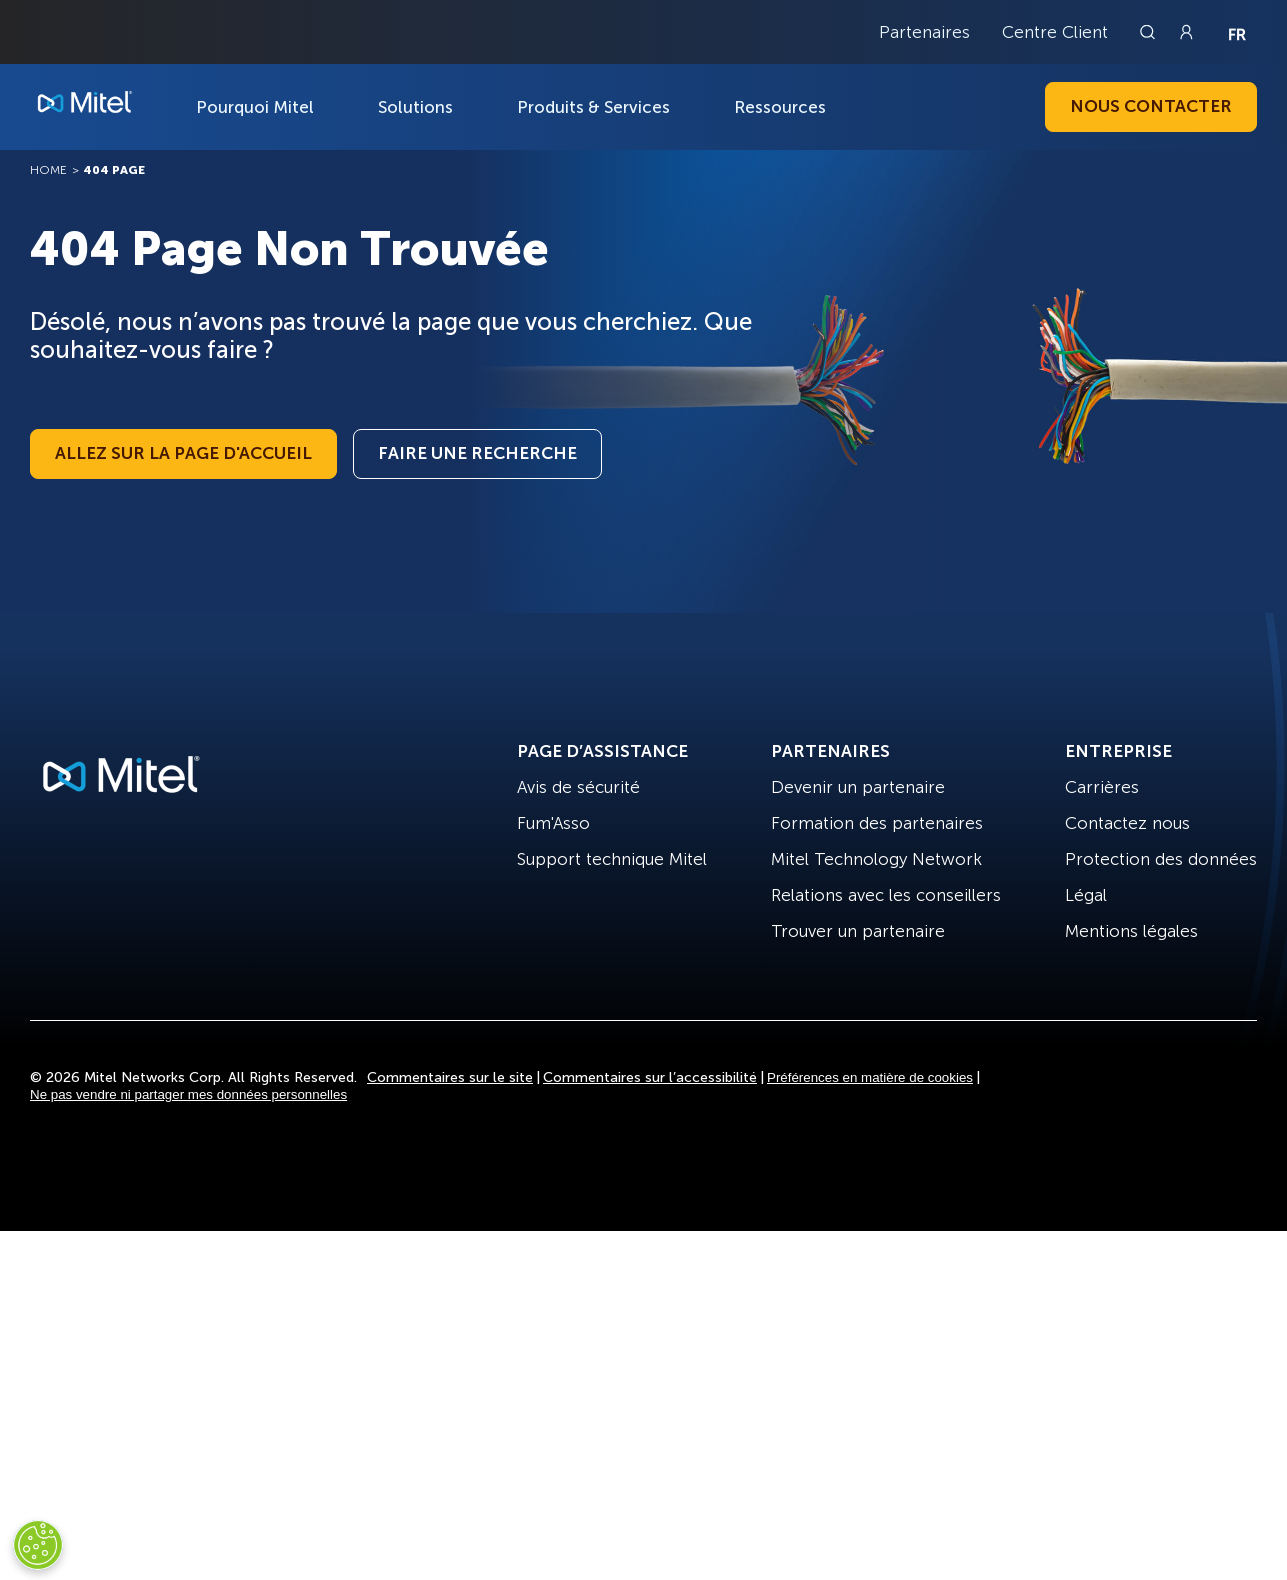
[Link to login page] (1186, 32)
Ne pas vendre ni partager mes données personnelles (188, 1094)
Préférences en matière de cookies (870, 1077)
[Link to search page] (1150, 32)
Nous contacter (1151, 106)
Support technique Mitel (612, 859)
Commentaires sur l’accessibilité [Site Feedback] (650, 1077)
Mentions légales (1131, 931)
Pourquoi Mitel (255, 107)
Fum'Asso (553, 823)
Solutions (415, 107)
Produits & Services (593, 107)
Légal (1086, 895)
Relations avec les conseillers (886, 895)
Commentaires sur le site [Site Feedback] (450, 1077)
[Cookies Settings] (38, 1545)
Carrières (1102, 787)
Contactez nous (1127, 823)
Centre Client (1055, 32)
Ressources (780, 107)
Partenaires (924, 32)
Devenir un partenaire (858, 787)
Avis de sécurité (578, 787)
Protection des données (1161, 859)
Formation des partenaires (877, 823)
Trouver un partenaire (858, 931)
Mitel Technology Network (876, 859)
